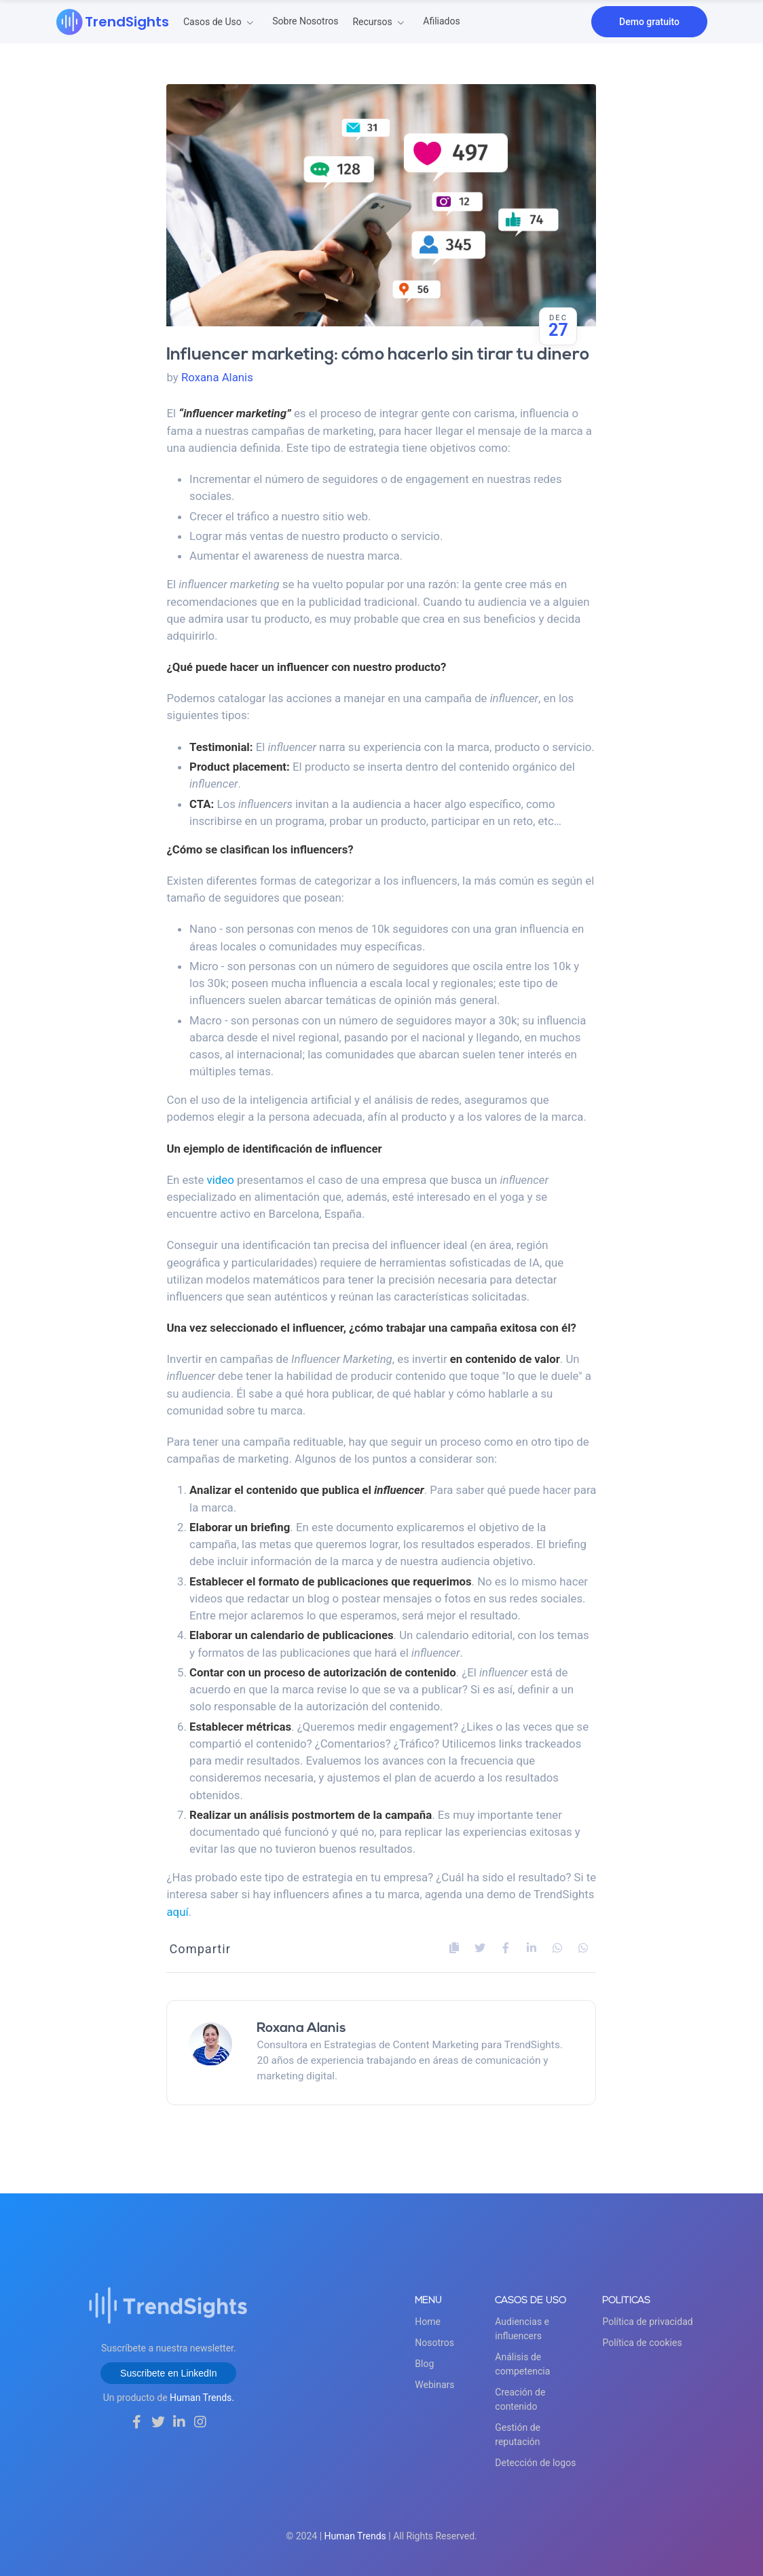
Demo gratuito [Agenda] (649, 21)
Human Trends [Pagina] (355, 2536)
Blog (424, 2363)
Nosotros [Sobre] (434, 2342)
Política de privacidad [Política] (647, 2321)
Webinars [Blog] (434, 2384)
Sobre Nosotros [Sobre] (305, 21)
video (220, 1180)
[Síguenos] (137, 2422)
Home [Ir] (428, 2321)
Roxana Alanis (217, 377)
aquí (177, 1912)
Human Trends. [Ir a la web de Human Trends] (202, 2397)
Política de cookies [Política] (642, 2342)
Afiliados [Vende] (441, 21)
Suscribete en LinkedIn (168, 2373)
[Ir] (112, 21)
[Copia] (454, 1948)
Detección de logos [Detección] (535, 2462)
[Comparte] (480, 1948)
